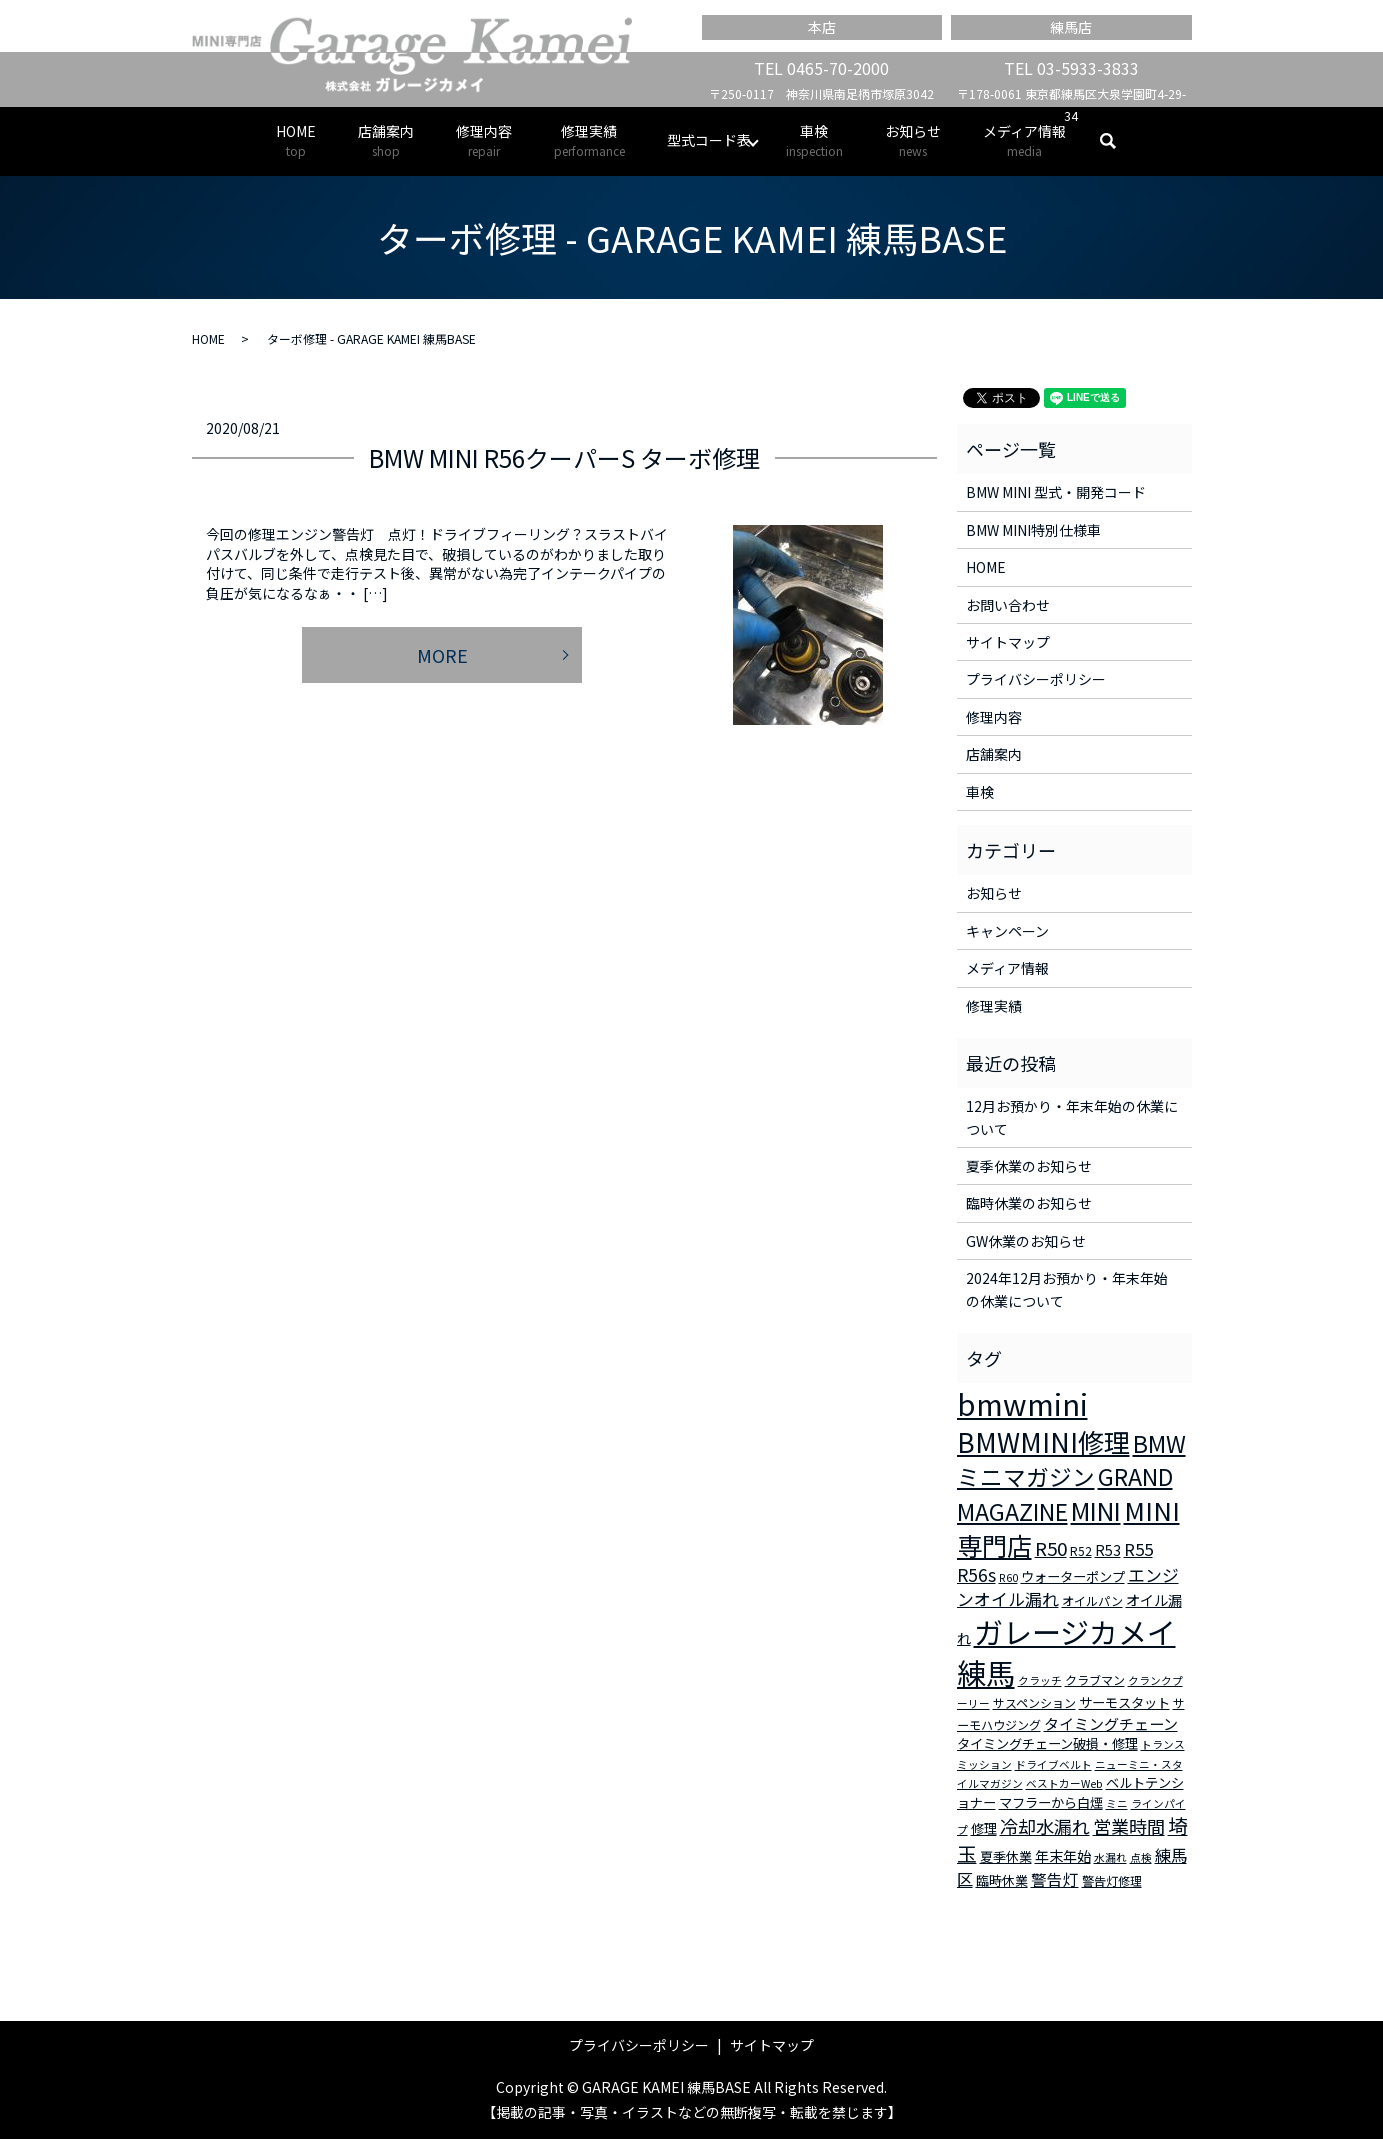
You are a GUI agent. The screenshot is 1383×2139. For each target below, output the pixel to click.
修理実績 (589, 140)
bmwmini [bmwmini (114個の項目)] (1022, 1403)
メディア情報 (1024, 140)
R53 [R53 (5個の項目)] (1108, 1550)
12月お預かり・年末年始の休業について (1072, 1117)
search (1118, 141)
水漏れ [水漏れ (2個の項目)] (1110, 1857)
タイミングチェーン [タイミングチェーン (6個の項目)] (1111, 1723)
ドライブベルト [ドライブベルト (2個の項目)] (1053, 1764)
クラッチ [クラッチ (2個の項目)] (1040, 1680)
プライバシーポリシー (1036, 679)
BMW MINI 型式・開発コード (1056, 492)
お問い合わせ (1008, 605)
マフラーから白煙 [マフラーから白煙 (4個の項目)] (1051, 1802)
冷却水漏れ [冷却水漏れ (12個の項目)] (1045, 1826)
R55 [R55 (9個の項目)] (1138, 1549)
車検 (814, 140)
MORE (442, 655)
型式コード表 (709, 140)
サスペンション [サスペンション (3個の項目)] (1034, 1702)
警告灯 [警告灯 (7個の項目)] (1055, 1879)
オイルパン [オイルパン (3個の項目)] (1092, 1600)
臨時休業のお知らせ (1029, 1203)
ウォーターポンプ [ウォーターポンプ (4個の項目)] (1073, 1576)
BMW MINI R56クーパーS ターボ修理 (564, 457)
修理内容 (484, 140)
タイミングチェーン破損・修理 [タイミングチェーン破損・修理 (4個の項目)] (1047, 1743)
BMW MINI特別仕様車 (1033, 530)
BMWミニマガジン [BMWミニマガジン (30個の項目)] (1071, 1460)
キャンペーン (1007, 931)
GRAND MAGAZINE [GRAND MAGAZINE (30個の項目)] (1065, 1494)
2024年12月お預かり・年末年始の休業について (1067, 1289)
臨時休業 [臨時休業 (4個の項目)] (1002, 1880)
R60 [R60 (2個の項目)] (1008, 1577)
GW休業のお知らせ (1026, 1241)
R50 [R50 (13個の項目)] (1051, 1547)
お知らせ (913, 140)
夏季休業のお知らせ (1029, 1166)
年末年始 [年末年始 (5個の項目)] (1063, 1856)
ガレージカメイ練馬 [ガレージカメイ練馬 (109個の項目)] (1066, 1651)
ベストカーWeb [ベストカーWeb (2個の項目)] (1064, 1783)
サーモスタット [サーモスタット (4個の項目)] (1124, 1702)
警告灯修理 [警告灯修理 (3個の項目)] (1112, 1880)
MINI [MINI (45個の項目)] (1096, 1510)
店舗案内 (386, 140)
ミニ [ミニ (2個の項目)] (1117, 1803)
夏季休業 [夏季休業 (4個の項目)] (1006, 1856)
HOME (296, 140)
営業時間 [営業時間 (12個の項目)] (1129, 1826)
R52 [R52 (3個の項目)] (1081, 1550)
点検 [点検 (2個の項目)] (1141, 1857)
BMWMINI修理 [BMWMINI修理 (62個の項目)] (1043, 1442)
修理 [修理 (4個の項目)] (984, 1828)
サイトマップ (1008, 642)
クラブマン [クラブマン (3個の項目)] (1095, 1679)
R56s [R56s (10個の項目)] (976, 1574)
